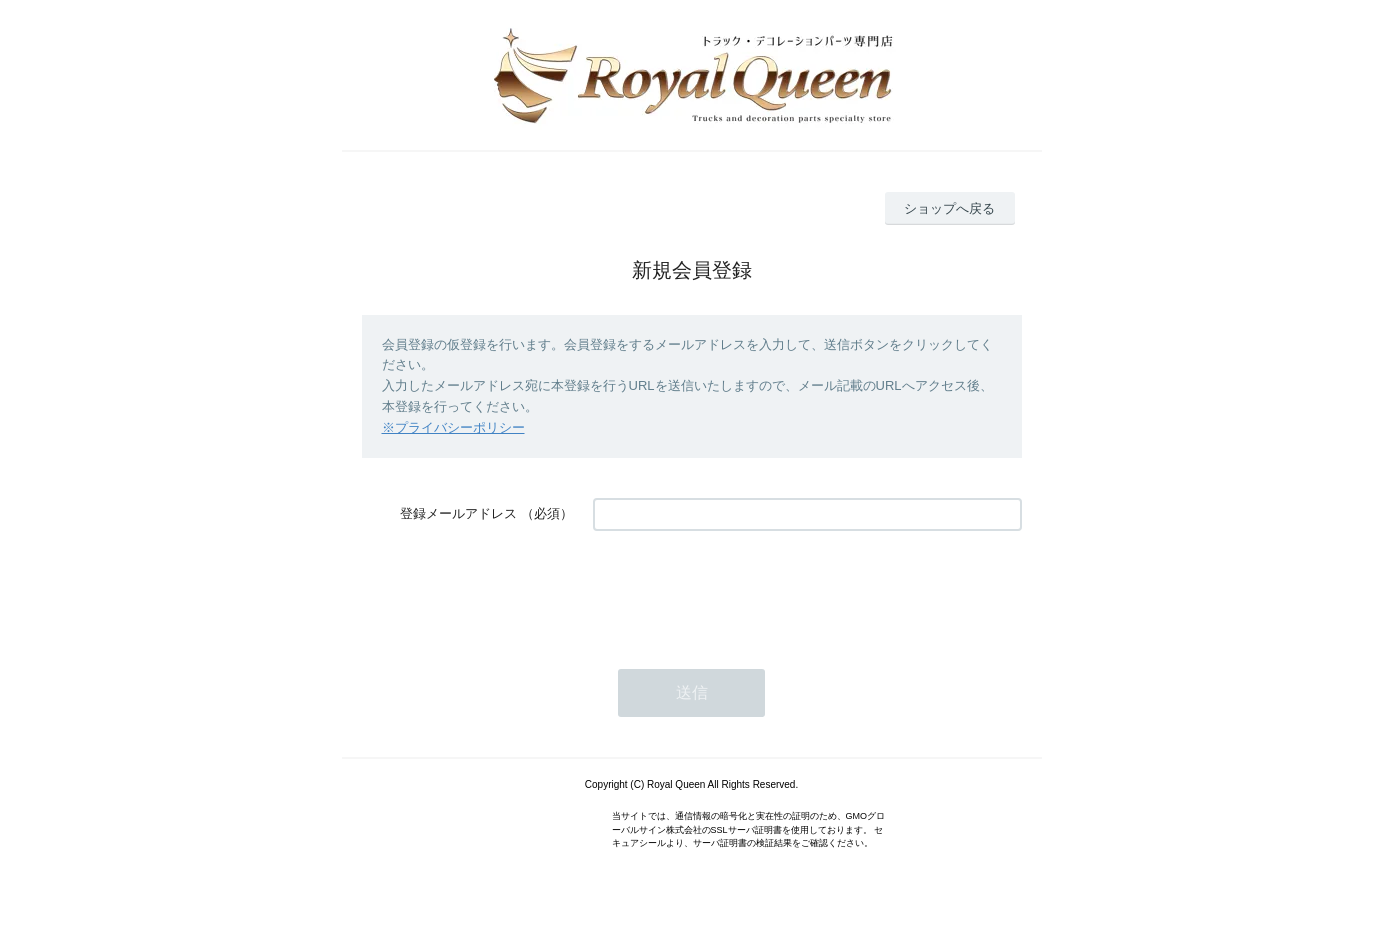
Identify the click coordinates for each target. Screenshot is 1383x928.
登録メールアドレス (458, 513)
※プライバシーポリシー (453, 427)
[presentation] (745, 590)
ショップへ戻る (949, 208)
